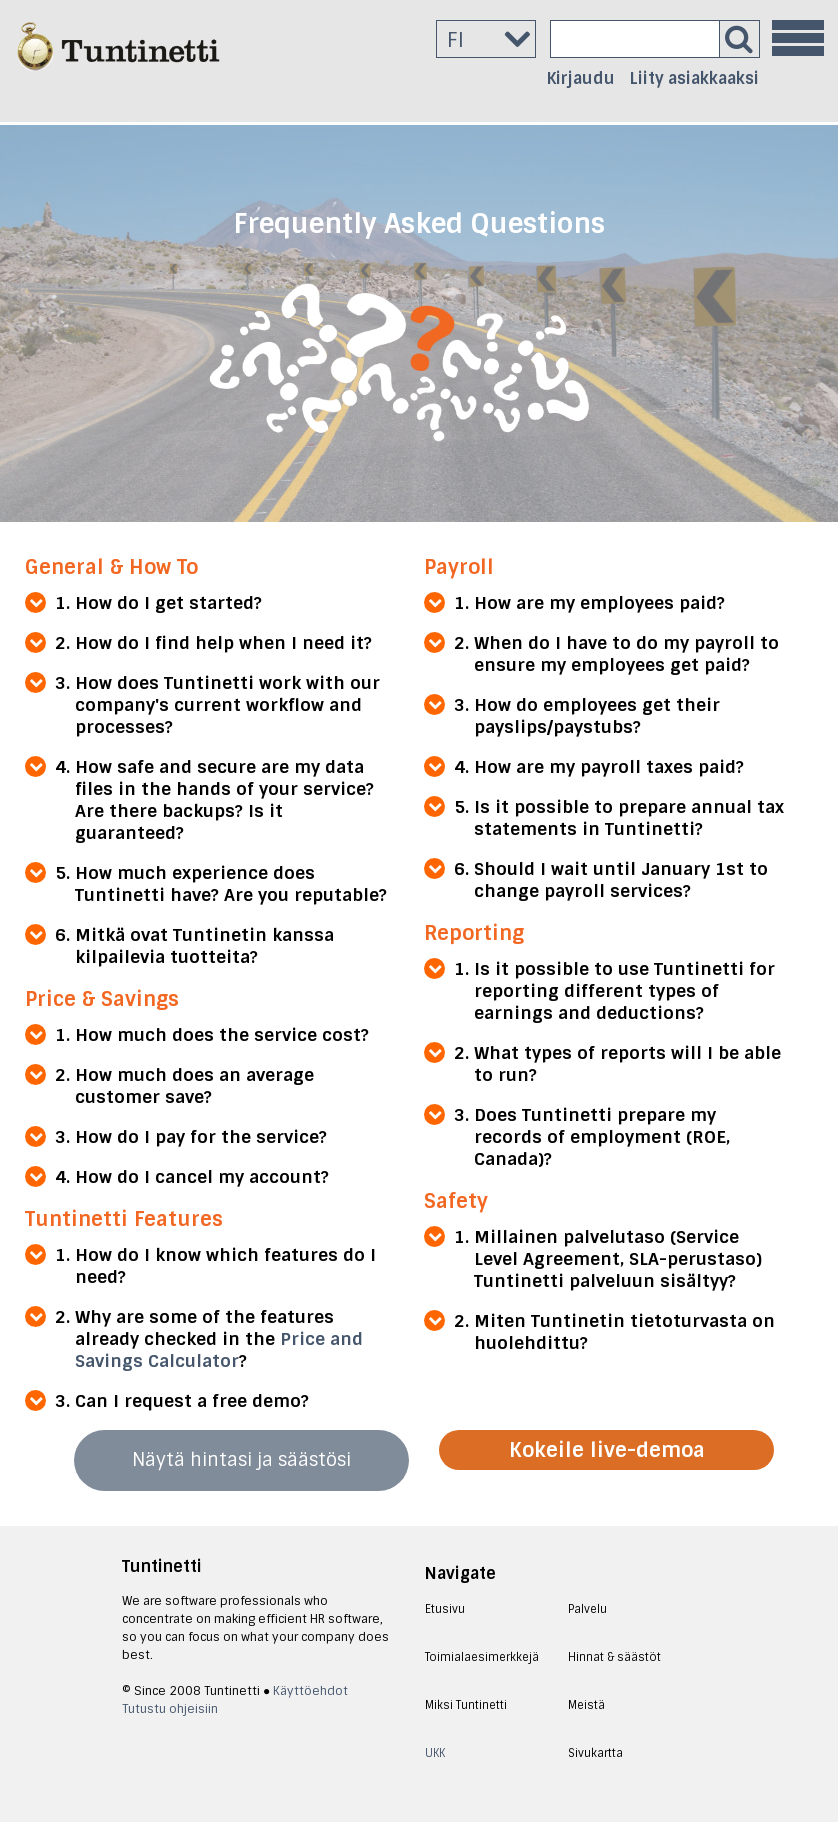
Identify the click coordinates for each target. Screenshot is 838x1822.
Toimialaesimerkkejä (482, 1657)
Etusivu (445, 1609)
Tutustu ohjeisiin (170, 1709)
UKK (435, 1753)
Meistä (586, 1705)
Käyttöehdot (310, 1691)
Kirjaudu (581, 78)
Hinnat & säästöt (614, 1657)
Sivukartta (595, 1753)
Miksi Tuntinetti (466, 1705)
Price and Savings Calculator (219, 1350)
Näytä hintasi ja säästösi (241, 1460)
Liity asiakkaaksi (694, 78)
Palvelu (587, 1609)
